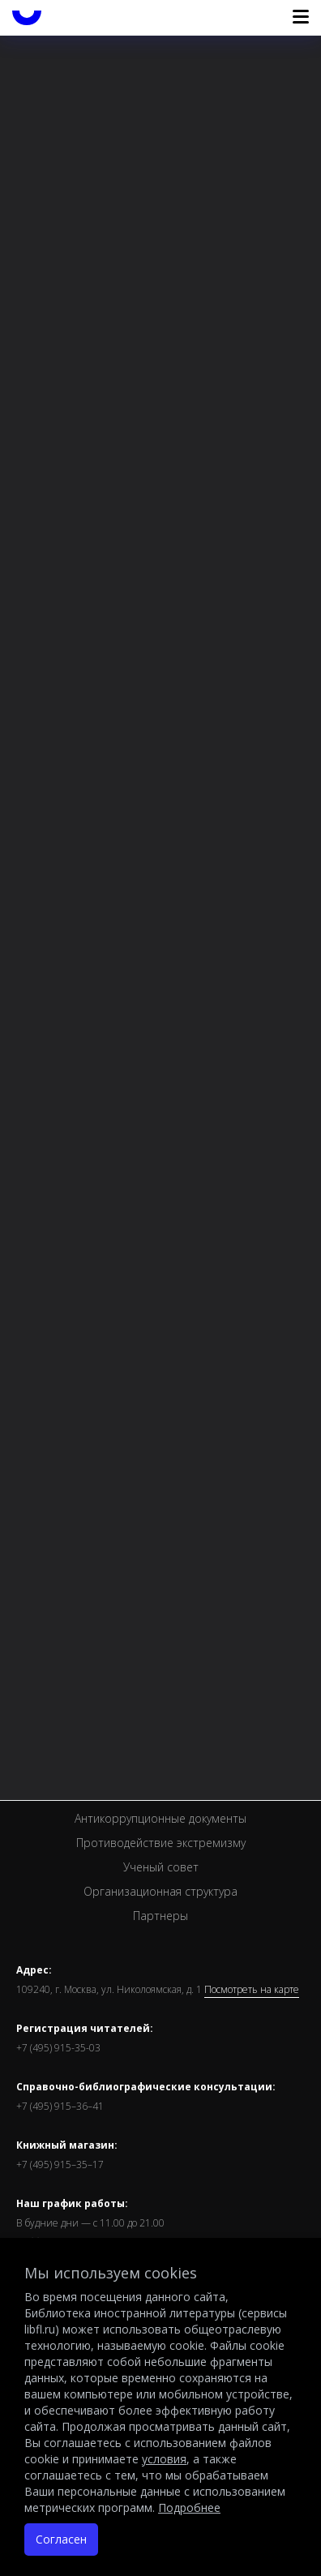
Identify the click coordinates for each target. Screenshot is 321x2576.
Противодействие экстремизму (161, 1842)
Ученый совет (161, 1867)
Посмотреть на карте (251, 1989)
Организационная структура (160, 1891)
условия (164, 2459)
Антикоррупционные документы (160, 1818)
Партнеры (160, 1915)
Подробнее (189, 2507)
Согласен (61, 2539)
